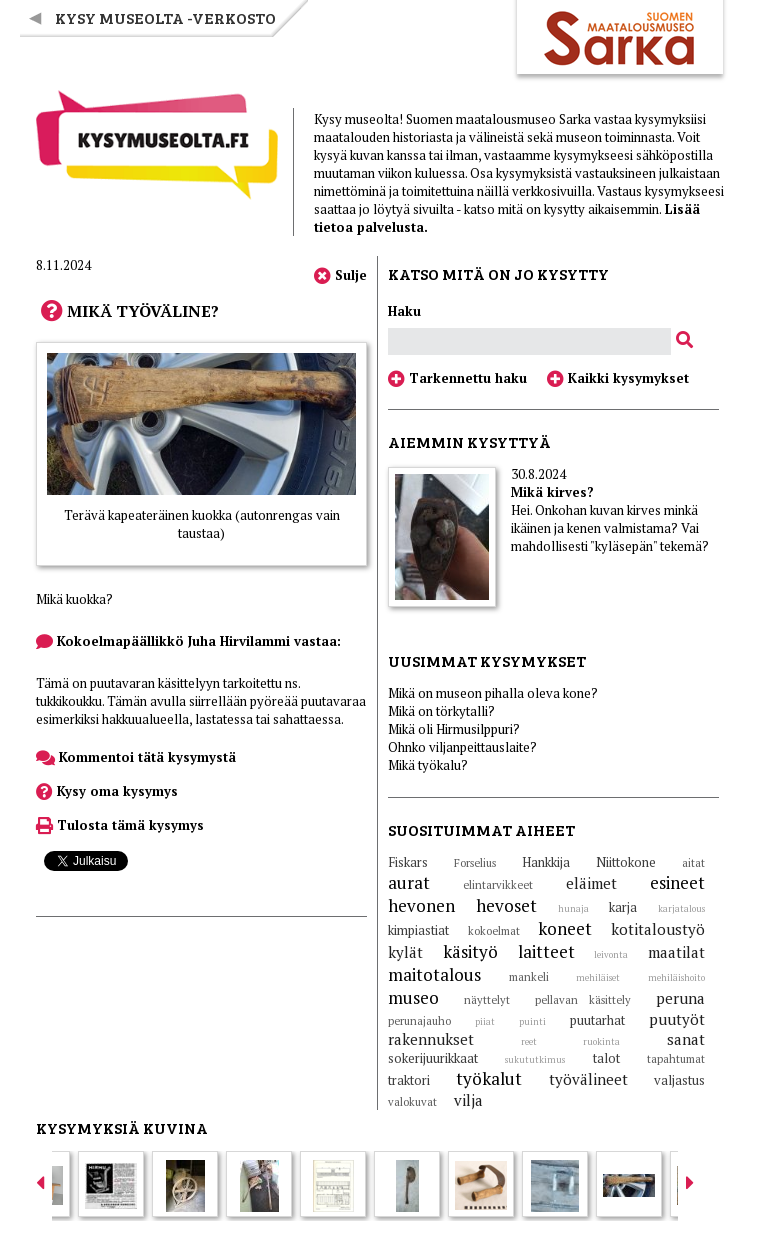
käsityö (470, 951)
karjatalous (681, 909)
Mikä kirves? (552, 492)
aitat (693, 863)
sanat (686, 1039)
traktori (409, 1080)
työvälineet (588, 1079)
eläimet (591, 883)
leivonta (611, 955)
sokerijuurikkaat (433, 1058)
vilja (468, 1100)
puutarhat (597, 1020)
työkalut (489, 1078)
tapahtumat (676, 1059)
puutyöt (677, 1019)
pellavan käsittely (583, 1000)
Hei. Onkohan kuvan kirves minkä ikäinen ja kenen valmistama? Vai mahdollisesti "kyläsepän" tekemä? (610, 528)
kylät (405, 952)
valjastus (679, 1080)
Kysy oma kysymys (107, 791)
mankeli (529, 977)
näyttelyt (487, 1000)
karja (623, 907)
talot (606, 1058)
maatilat (676, 952)
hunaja (573, 909)
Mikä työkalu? (428, 765)
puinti (532, 1022)
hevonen (421, 905)
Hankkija (546, 862)
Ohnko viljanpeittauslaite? (462, 747)
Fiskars (408, 862)
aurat (409, 882)
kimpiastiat (418, 930)
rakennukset (431, 1039)
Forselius (475, 863)
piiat (485, 1022)
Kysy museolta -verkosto (165, 17)
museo (413, 997)
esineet (677, 882)
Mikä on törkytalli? (441, 711)
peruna (680, 998)
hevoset (506, 905)
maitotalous (434, 974)
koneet (565, 928)
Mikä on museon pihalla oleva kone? (493, 693)
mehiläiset (598, 978)
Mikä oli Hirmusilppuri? (454, 729)
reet (529, 1042)
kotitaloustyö (658, 929)
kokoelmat (494, 931)
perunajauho (419, 1021)
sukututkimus (535, 1060)
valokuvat (412, 1102)
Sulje (340, 275)
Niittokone (626, 862)
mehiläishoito (676, 978)
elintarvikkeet (498, 885)
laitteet (546, 951)
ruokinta (601, 1042)
